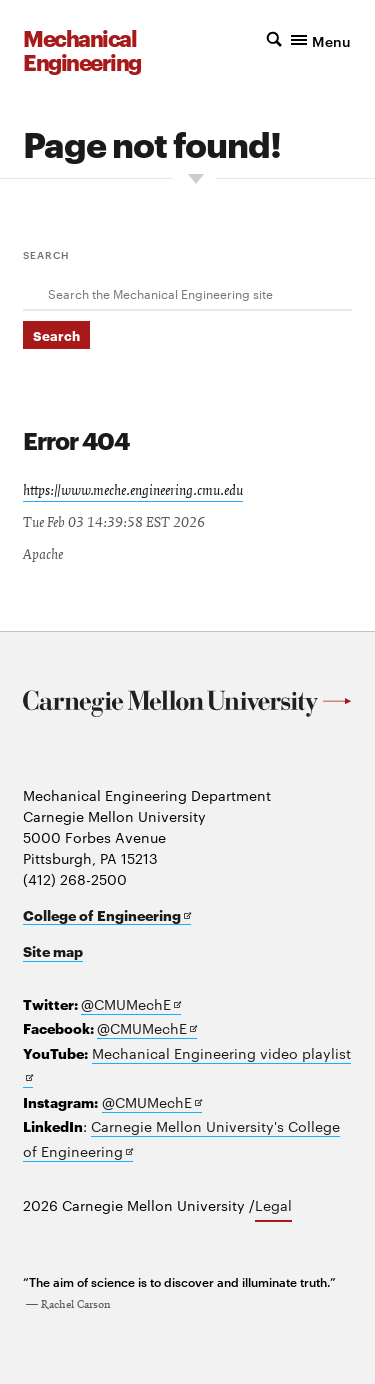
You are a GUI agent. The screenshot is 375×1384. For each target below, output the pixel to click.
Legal (273, 1205)
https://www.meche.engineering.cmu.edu (133, 491)
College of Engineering (107, 915)
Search (46, 254)
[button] (309, 39)
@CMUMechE (131, 1004)
